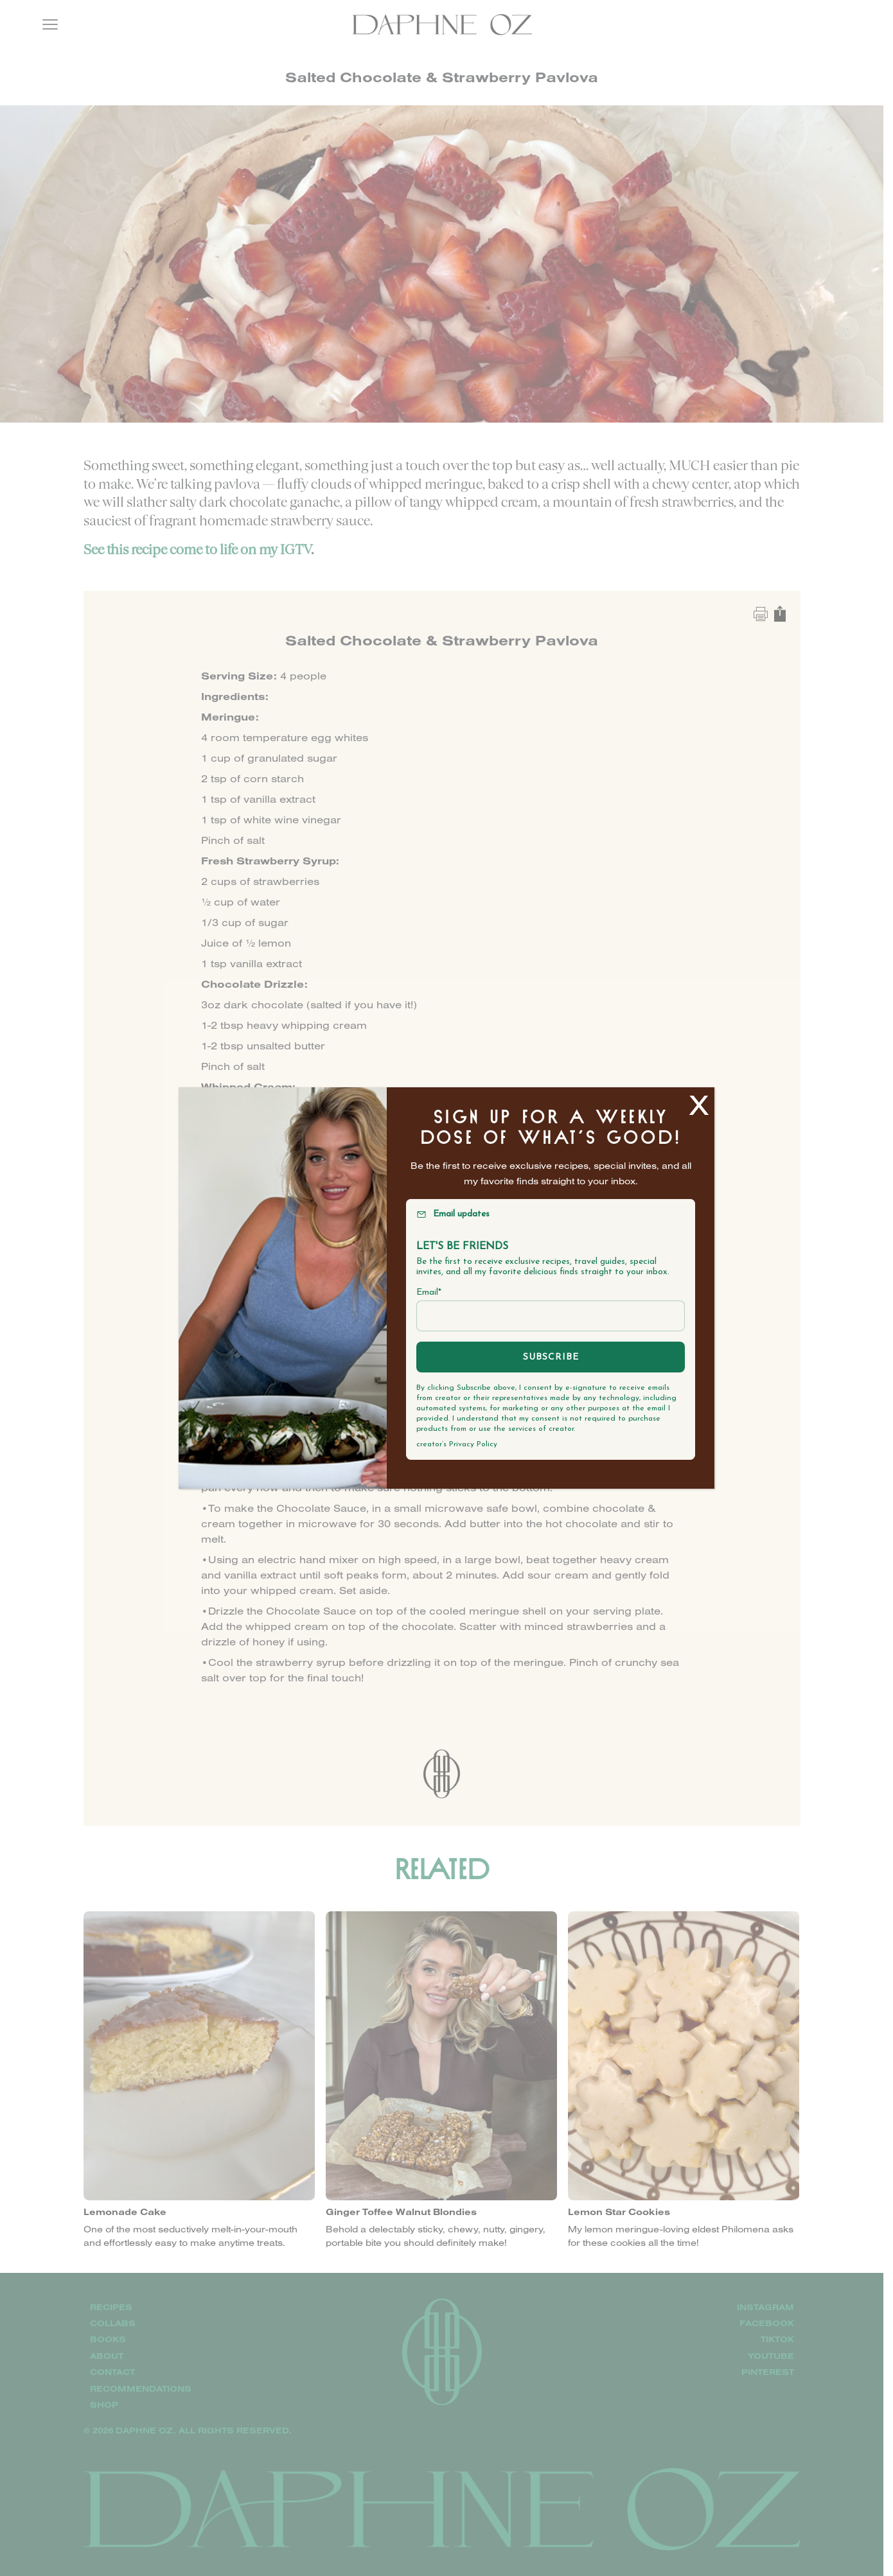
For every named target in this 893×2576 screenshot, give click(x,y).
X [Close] (699, 1104)
